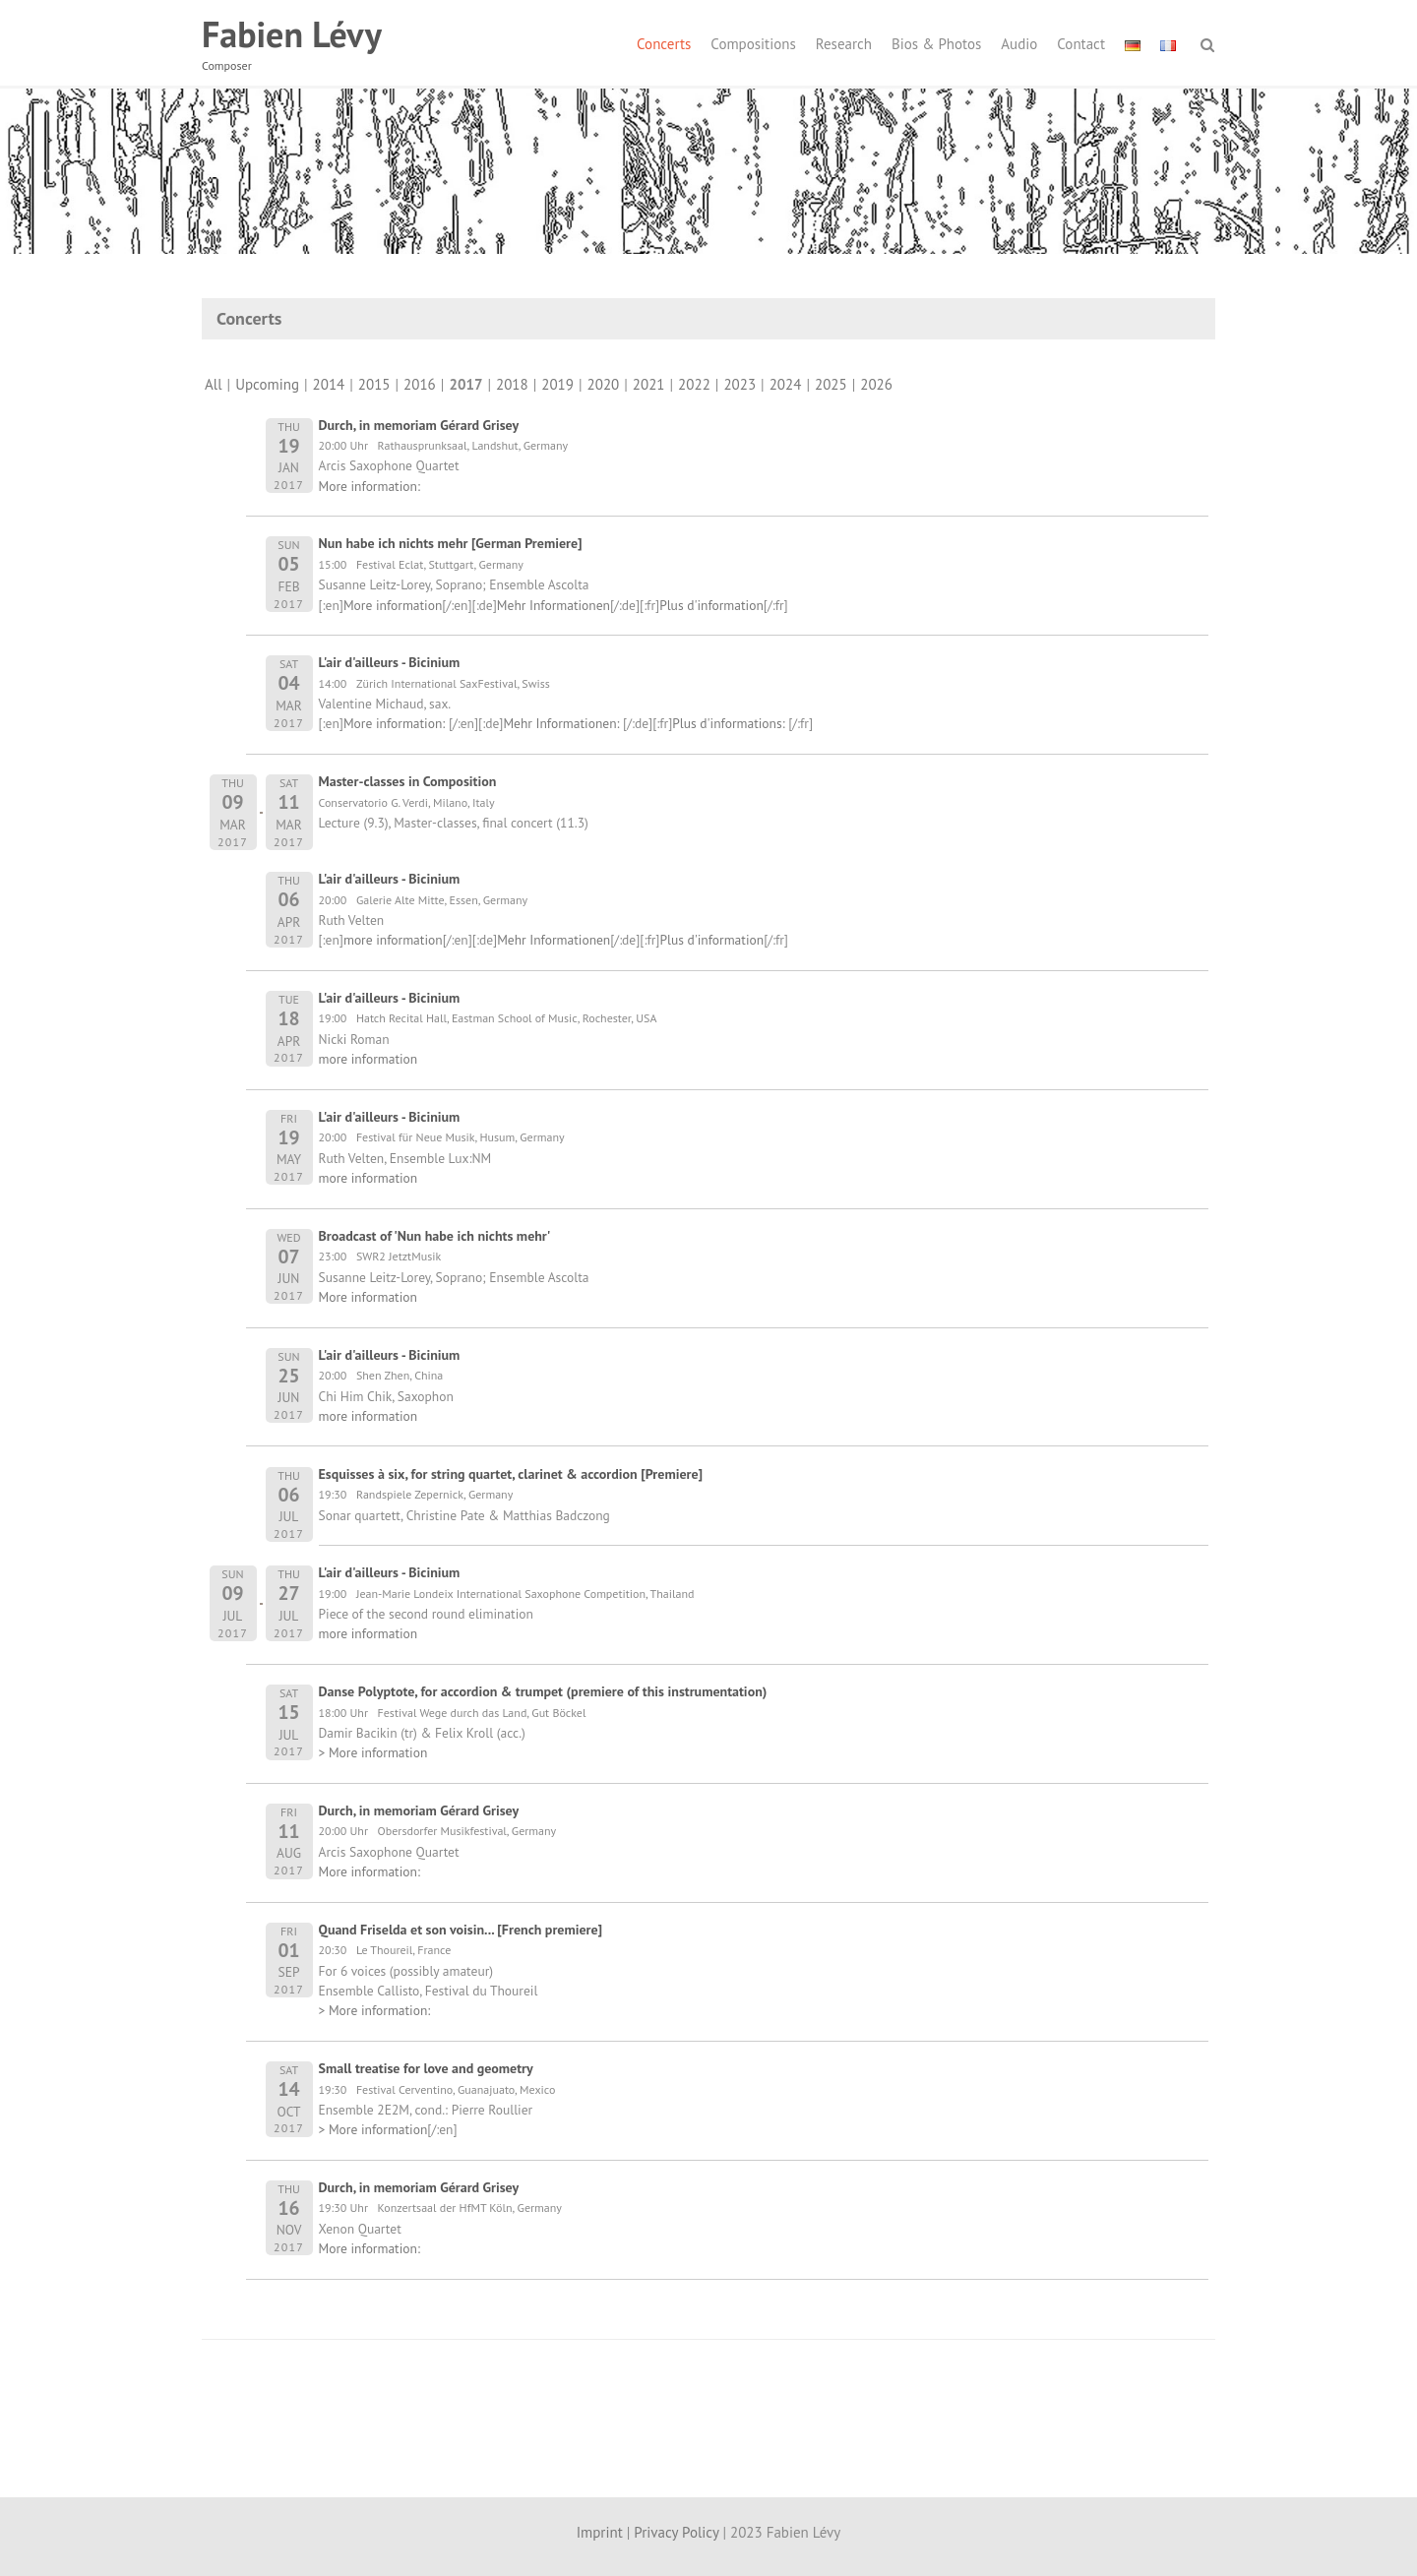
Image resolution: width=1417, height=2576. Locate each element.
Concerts (664, 43)
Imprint (600, 2532)
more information (393, 940)
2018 (512, 384)
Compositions (752, 43)
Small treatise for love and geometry (426, 2068)
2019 (557, 384)
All (213, 384)
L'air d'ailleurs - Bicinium (390, 662)
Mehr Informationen (553, 605)
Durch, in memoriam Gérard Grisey (419, 425)
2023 (739, 384)
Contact (1081, 43)
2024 (786, 384)
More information (392, 605)
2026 (876, 384)
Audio (1019, 43)
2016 (419, 384)
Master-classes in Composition (408, 781)
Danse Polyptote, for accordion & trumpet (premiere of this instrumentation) (543, 1691)
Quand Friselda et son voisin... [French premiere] (460, 1929)
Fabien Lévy (292, 34)
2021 (649, 384)
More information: (369, 486)
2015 (374, 384)
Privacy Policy (676, 2532)
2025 (831, 384)
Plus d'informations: (730, 723)
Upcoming (267, 384)
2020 (603, 384)
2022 (694, 384)
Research (844, 43)
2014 (329, 384)
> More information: (375, 2010)
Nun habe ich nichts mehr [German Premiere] (451, 543)
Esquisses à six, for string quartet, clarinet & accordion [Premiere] (511, 1474)
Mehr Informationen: (563, 723)
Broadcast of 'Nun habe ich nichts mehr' (435, 1236)
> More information (373, 1752)
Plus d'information (711, 605)
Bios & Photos (936, 43)
